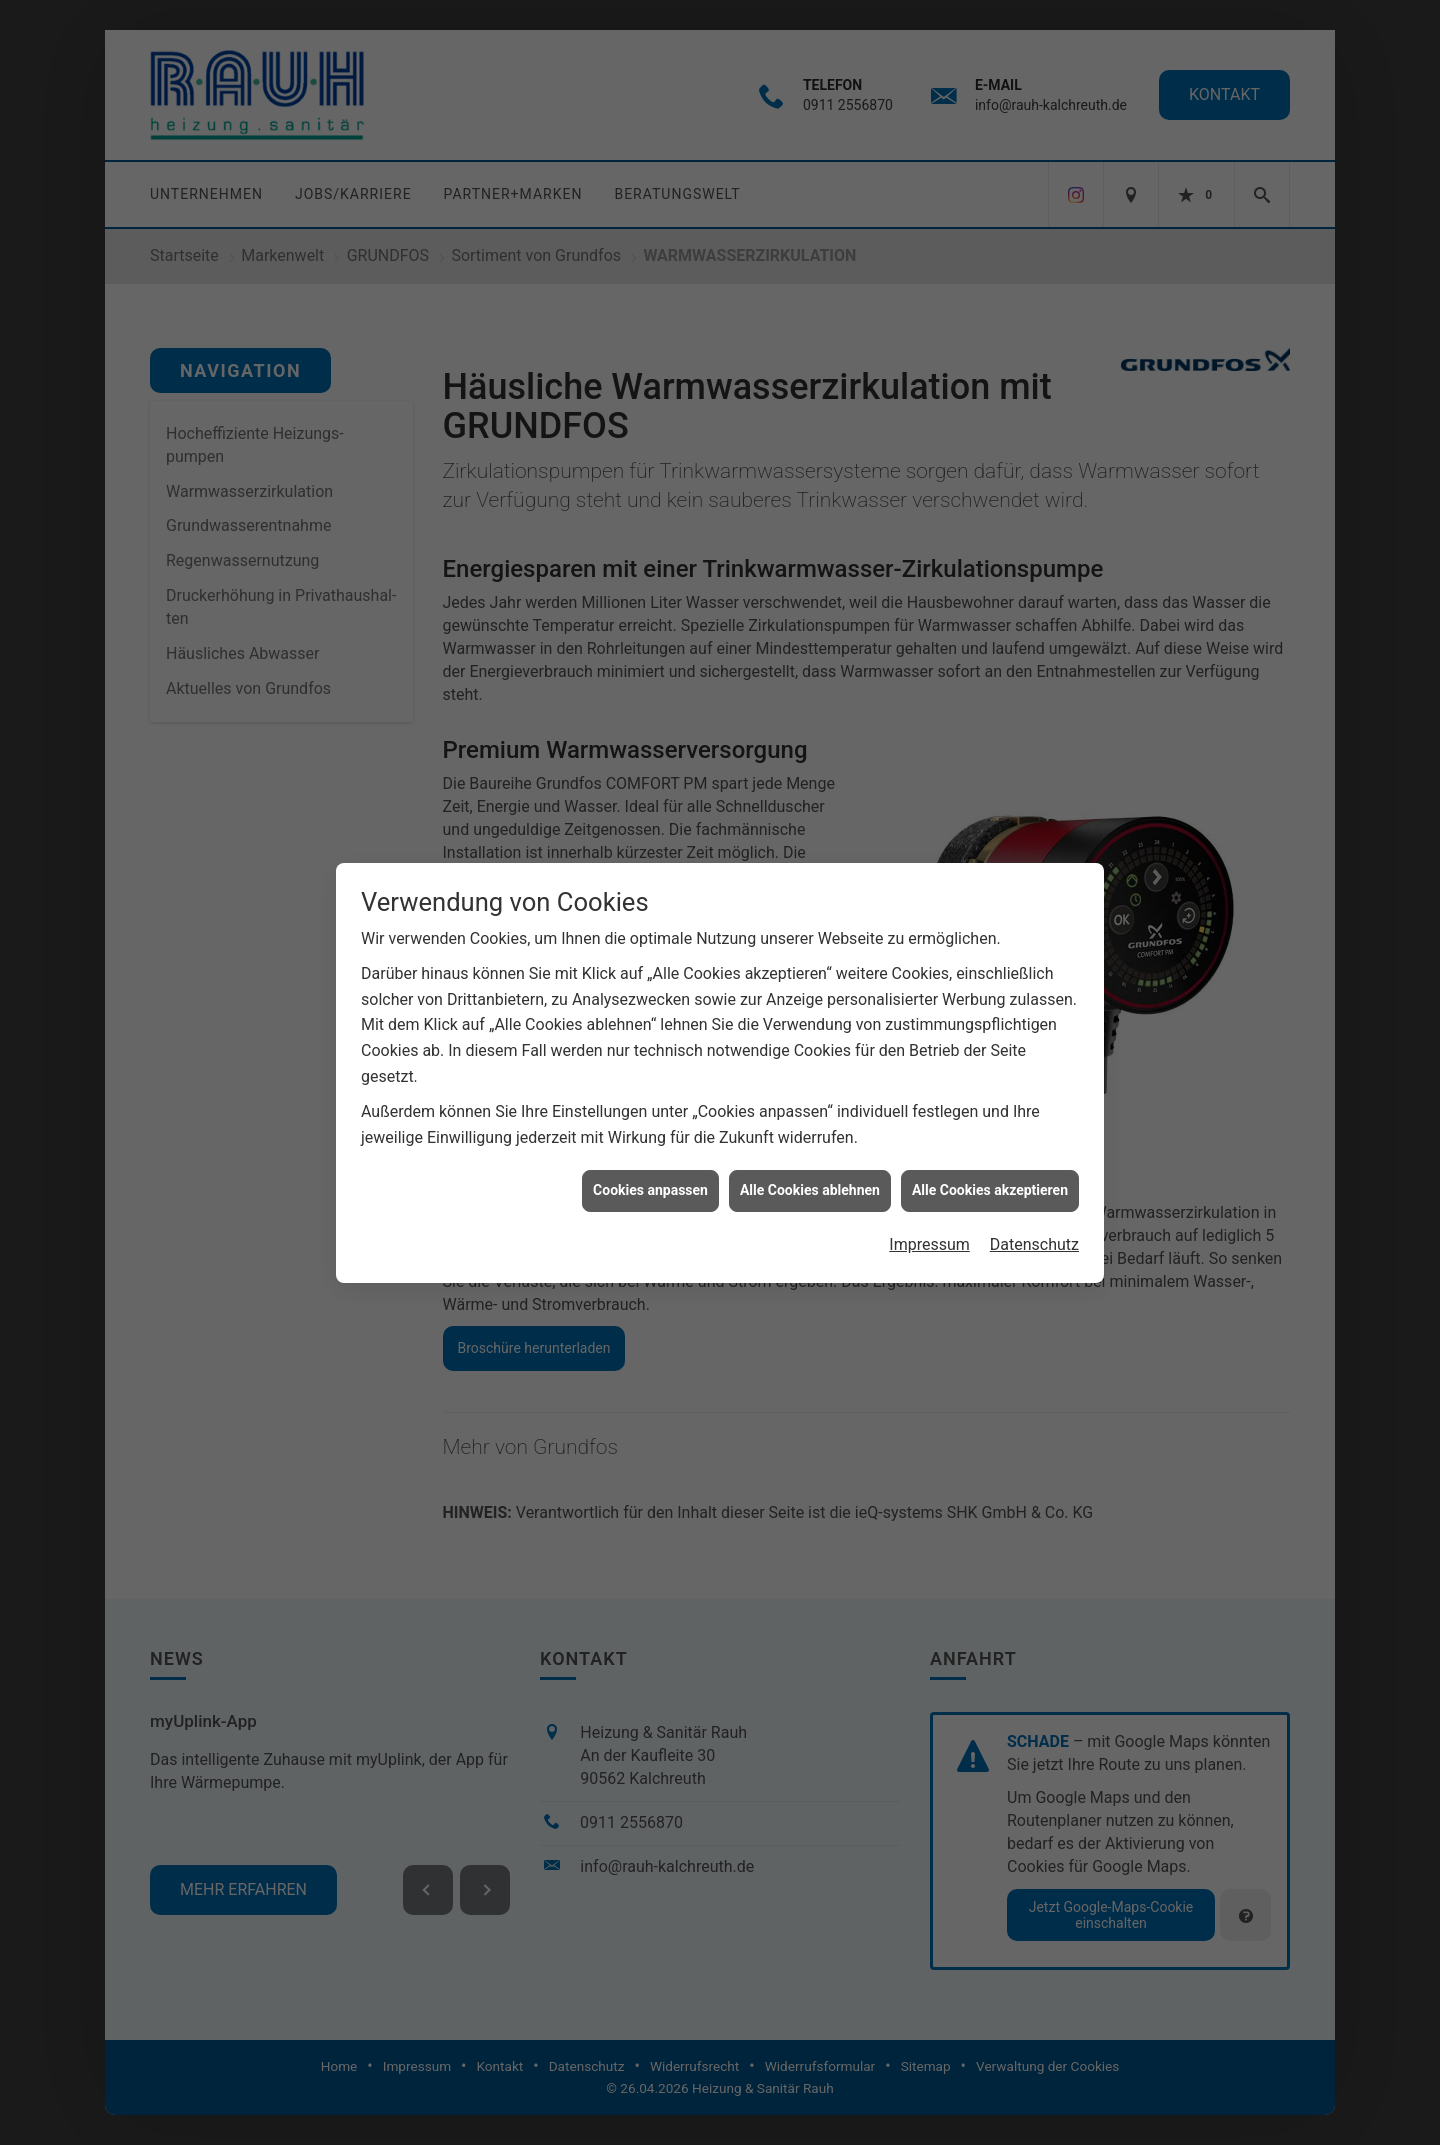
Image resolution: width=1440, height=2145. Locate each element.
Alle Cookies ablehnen (810, 1137)
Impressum (929, 1190)
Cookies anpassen (650, 1137)
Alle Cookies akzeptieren (990, 1137)
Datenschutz (1034, 1190)
